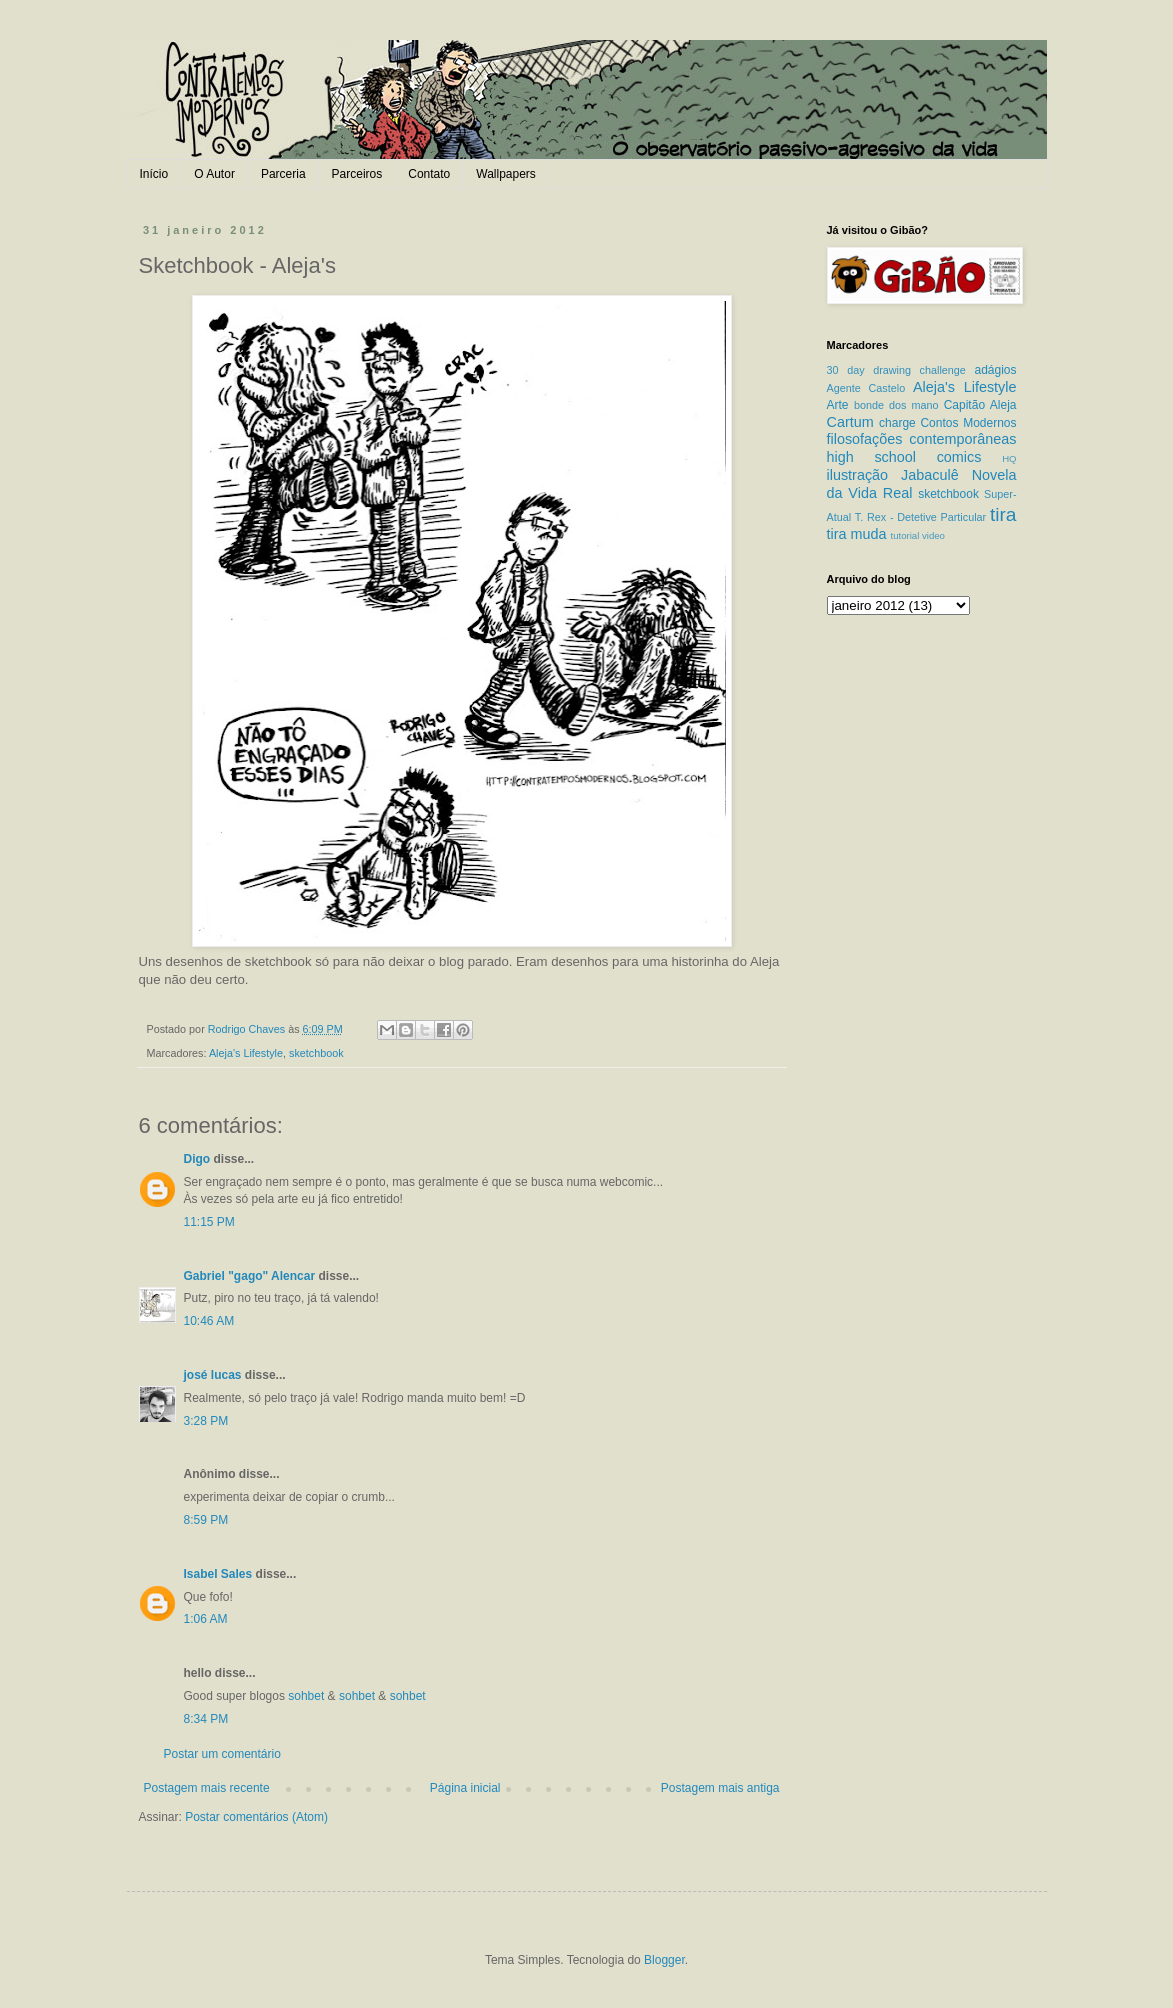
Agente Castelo (866, 388)
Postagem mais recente (207, 1788)
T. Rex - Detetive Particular (920, 517)
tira (1003, 514)
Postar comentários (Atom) (256, 1817)
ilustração (858, 475)
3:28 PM (206, 1421)
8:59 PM (206, 1520)
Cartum (850, 422)
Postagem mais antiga (720, 1788)
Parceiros (357, 174)
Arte (838, 405)
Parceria (283, 174)
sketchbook (316, 1053)
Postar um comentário (222, 1754)
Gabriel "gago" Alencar (250, 1276)
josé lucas (213, 1375)
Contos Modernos (968, 423)
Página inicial (465, 1788)
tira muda (857, 534)
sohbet (306, 1696)
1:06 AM (206, 1619)
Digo (197, 1159)
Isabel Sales (218, 1574)
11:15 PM (209, 1222)
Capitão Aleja (980, 405)
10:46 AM (209, 1321)
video (933, 535)
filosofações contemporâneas (922, 439)
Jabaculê (930, 475)
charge (897, 423)
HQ (1009, 458)
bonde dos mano (896, 405)
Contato (429, 174)
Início (154, 174)
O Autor (214, 174)
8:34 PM (206, 1719)
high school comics (904, 457)
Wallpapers (506, 174)
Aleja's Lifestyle (246, 1053)
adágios (995, 370)
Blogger (664, 1960)
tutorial (905, 535)
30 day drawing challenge (896, 370)
